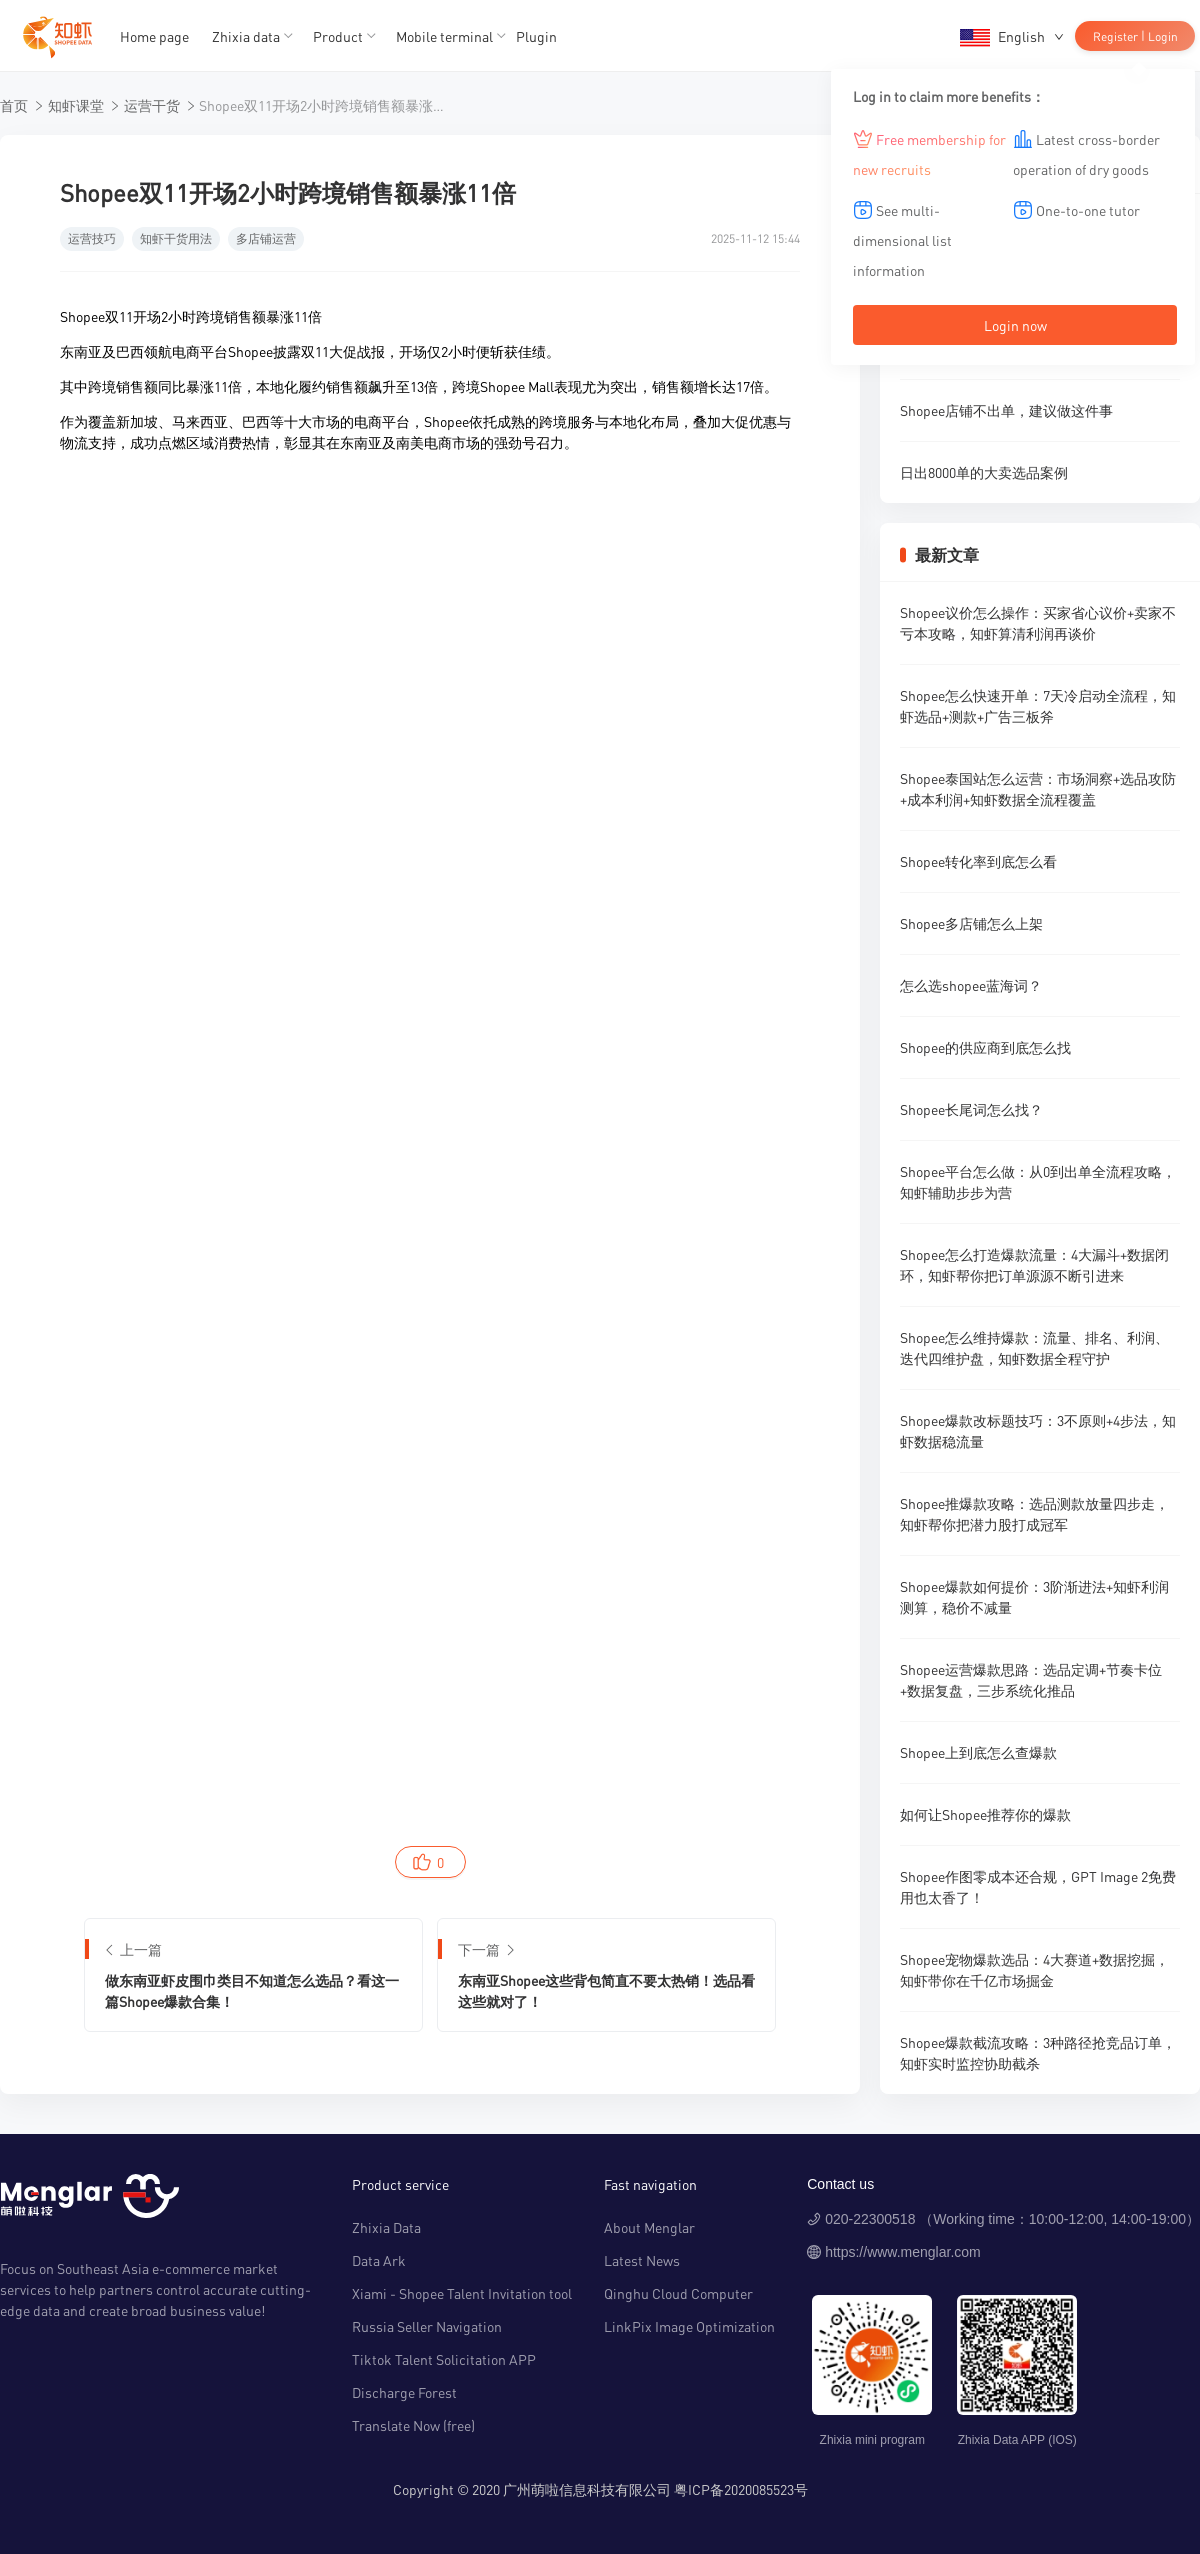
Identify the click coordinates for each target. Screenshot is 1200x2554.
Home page (154, 36)
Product (338, 36)
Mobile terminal (444, 36)
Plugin (536, 36)
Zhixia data (246, 36)
